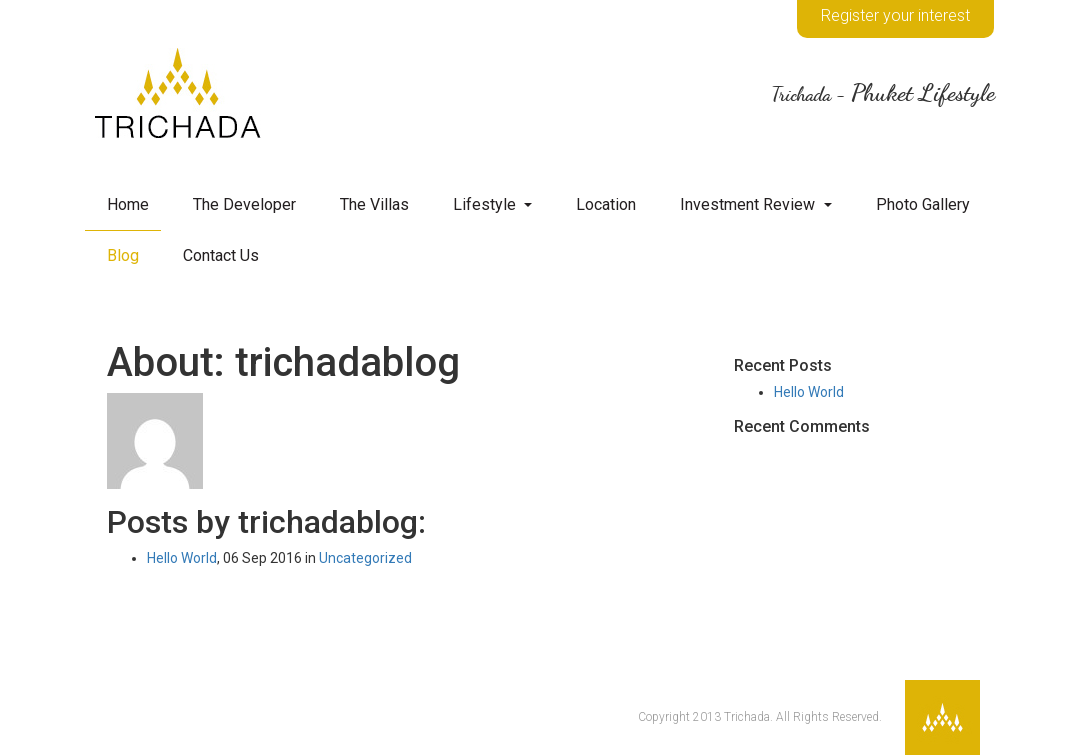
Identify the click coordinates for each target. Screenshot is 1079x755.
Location (606, 204)
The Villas (374, 204)
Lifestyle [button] (486, 204)
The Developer (244, 204)
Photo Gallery (923, 204)
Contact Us (221, 255)
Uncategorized (365, 558)
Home (128, 204)
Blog (123, 255)
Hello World (182, 558)
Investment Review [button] (749, 204)
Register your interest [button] (895, 15)
